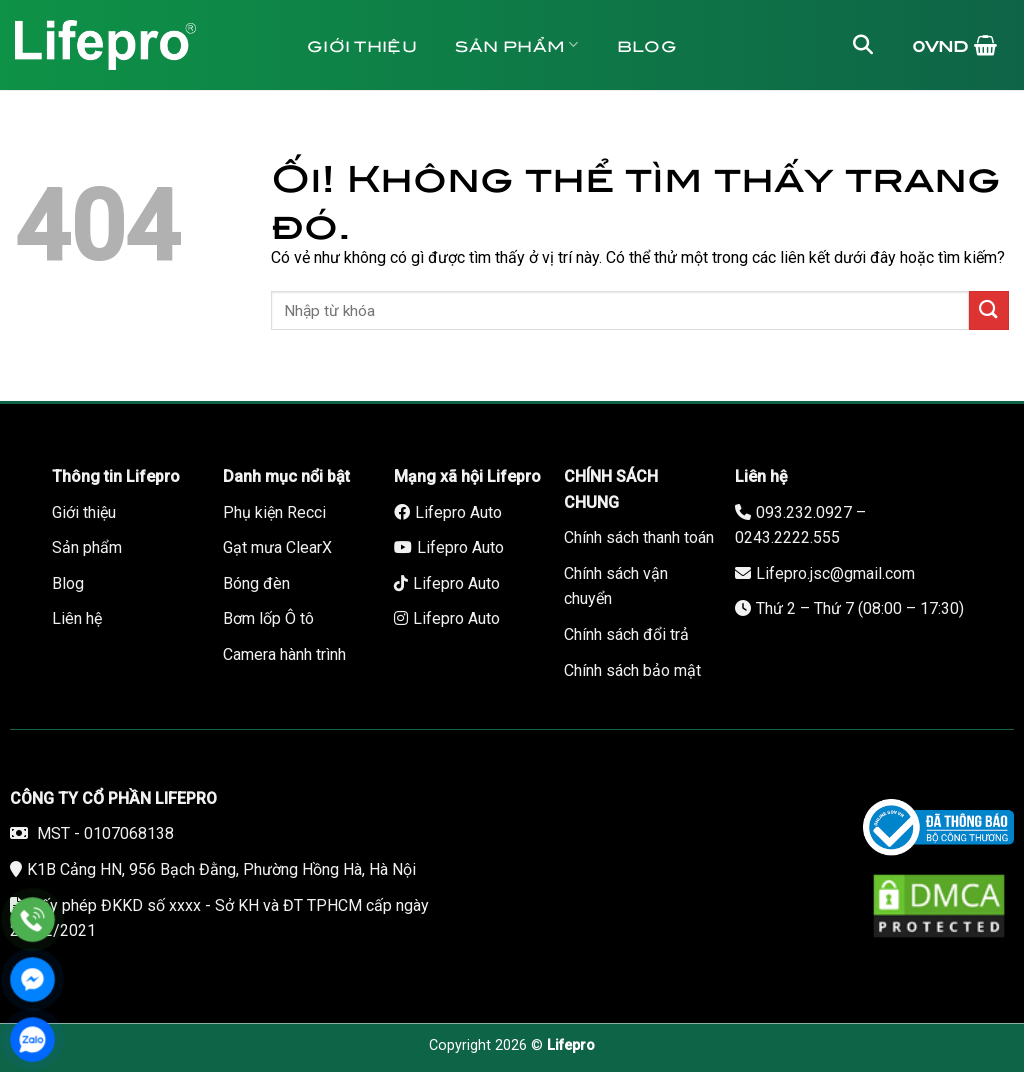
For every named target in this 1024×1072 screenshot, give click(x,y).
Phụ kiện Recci (274, 512)
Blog (647, 44)
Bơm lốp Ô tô (268, 618)
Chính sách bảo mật (632, 670)
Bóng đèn (256, 583)
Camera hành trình (284, 654)
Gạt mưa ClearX (277, 547)
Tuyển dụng (382, 134)
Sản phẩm (517, 44)
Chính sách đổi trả (626, 634)
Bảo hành (663, 134)
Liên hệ (529, 134)
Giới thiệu (362, 44)
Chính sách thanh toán (639, 537)
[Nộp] (989, 310)
